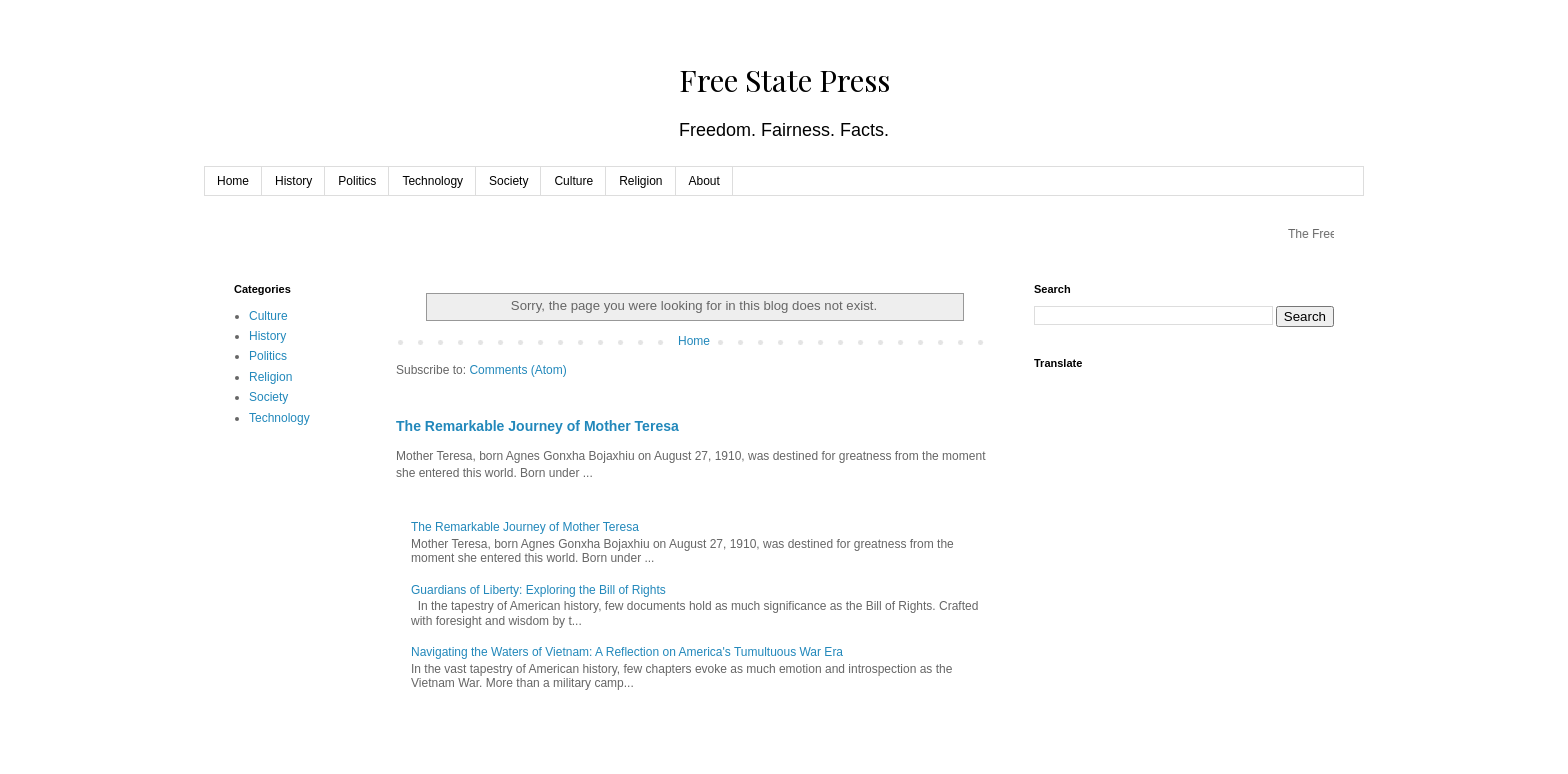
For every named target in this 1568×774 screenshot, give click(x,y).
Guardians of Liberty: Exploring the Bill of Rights (538, 590)
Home (233, 181)
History (293, 181)
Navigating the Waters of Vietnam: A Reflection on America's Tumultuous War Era (627, 652)
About (704, 181)
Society (508, 181)
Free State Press (784, 80)
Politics (357, 181)
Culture (573, 181)
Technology (432, 181)
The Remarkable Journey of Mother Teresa (537, 426)
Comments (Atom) (517, 370)
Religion (640, 181)
